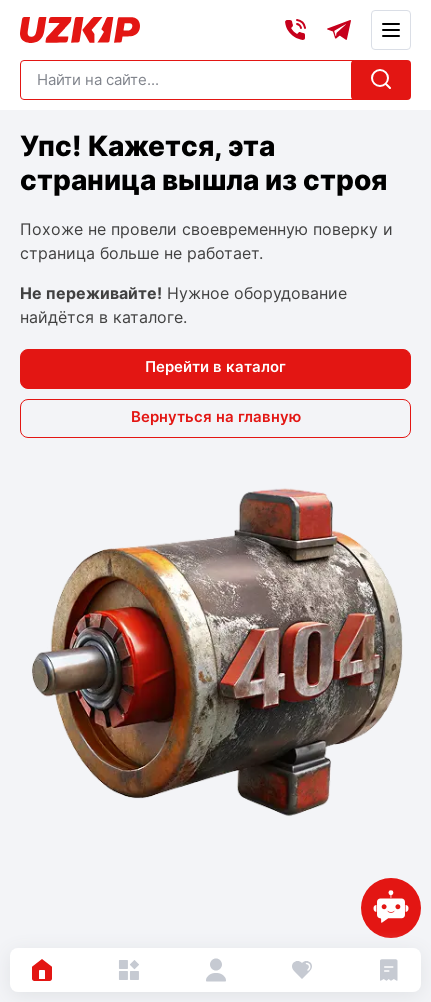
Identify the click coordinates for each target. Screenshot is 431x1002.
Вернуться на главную (216, 416)
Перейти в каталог (215, 366)
